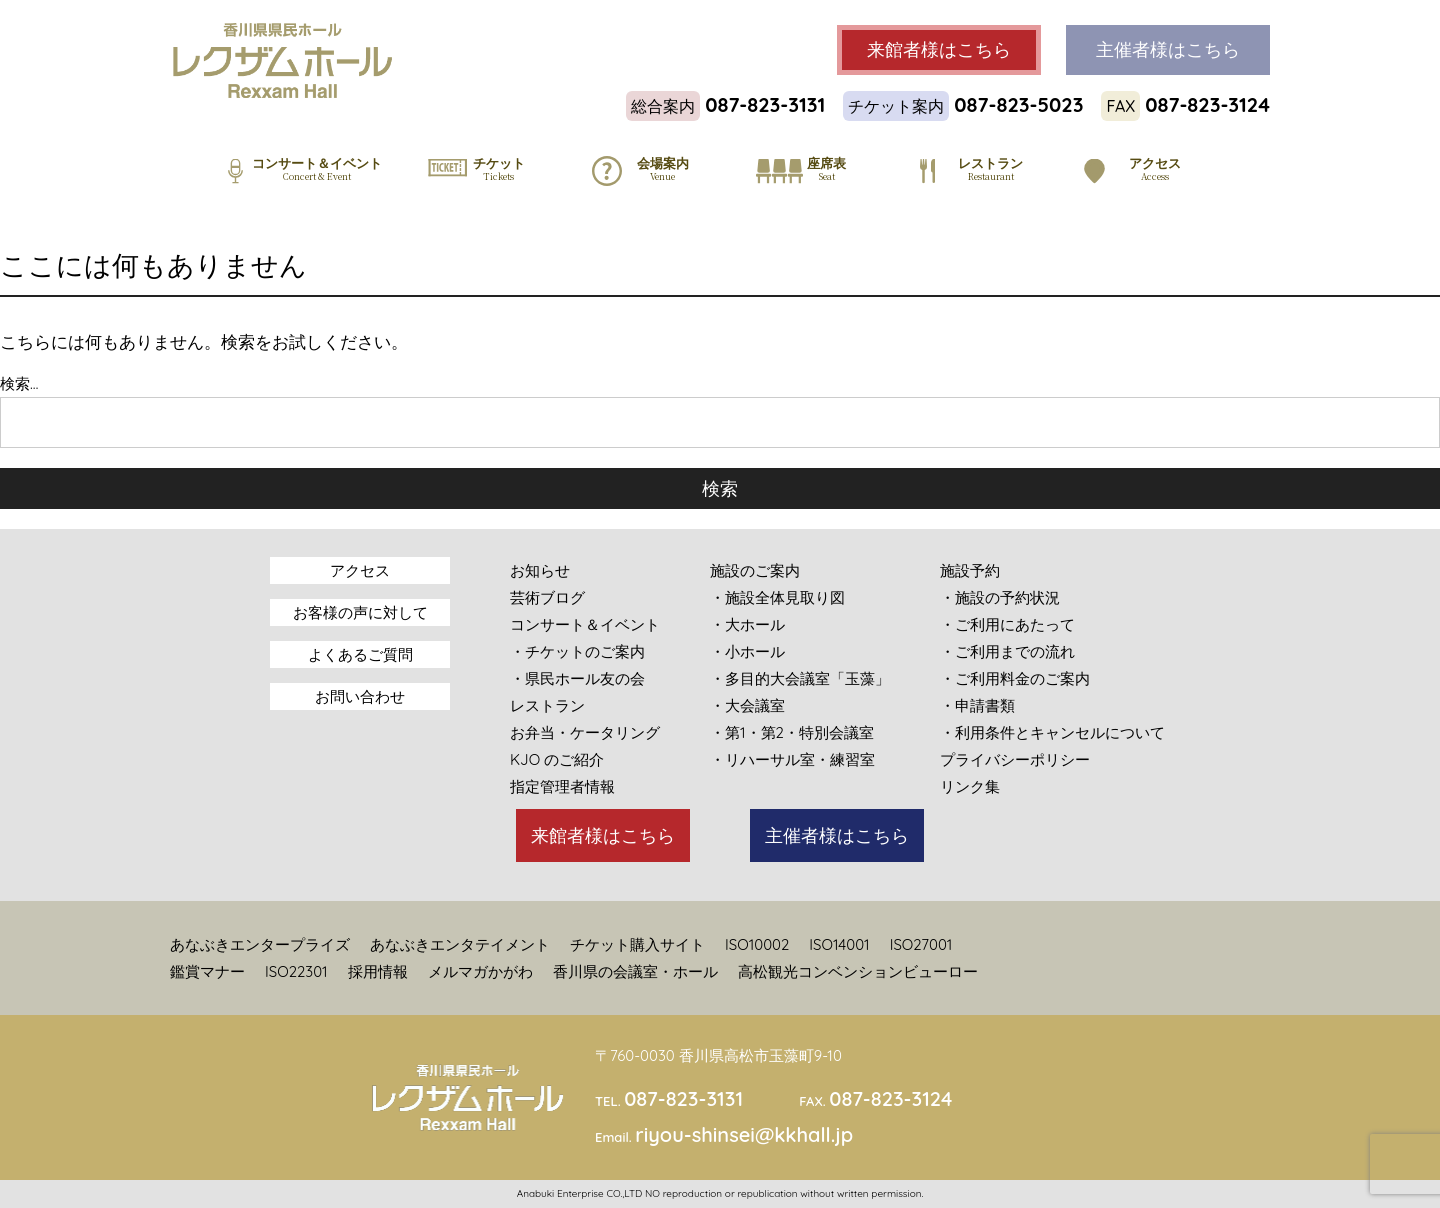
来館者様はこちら (603, 835)
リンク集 (970, 786)
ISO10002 (757, 944)
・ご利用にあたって (1007, 624)
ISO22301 (296, 971)
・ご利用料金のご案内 (1015, 678)
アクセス (360, 570)
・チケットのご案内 (577, 651)
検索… (19, 383)
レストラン (547, 705)
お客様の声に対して (360, 612)
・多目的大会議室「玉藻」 (800, 678)
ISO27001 (921, 944)
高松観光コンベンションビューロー (858, 971)
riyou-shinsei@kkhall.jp (744, 1134)
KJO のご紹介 (557, 759)
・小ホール (747, 651)
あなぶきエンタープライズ (260, 944)
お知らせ (540, 570)
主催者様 (1168, 50)
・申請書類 (977, 705)
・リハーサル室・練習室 (792, 759)
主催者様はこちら (837, 835)
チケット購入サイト (637, 944)
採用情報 (378, 971)
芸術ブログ (547, 597)
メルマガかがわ (480, 971)
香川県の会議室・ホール (635, 971)
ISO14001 (839, 944)
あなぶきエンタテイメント (460, 944)
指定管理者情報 (562, 786)
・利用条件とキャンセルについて (1052, 732)
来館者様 (939, 50)
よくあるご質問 (360, 654)
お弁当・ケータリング (585, 732)
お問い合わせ (360, 696)
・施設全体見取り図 (777, 597)
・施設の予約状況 (1000, 597)
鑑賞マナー (207, 971)
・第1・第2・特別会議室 (792, 732)
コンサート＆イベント (585, 624)
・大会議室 (747, 705)
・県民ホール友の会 (577, 678)
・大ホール (747, 624)
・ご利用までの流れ (1007, 651)
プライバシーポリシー (1015, 759)
